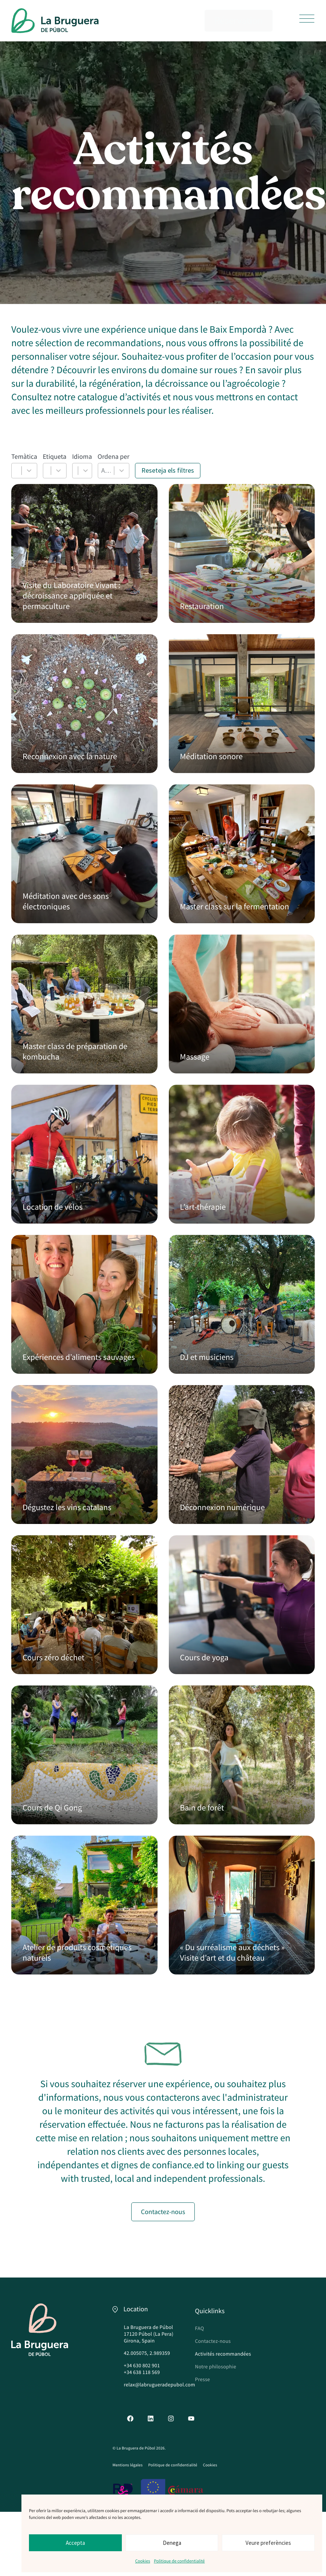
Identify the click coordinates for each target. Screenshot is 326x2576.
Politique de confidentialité (179, 2561)
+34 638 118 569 (142, 2372)
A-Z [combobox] (106, 470)
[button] (307, 19)
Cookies (142, 2561)
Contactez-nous (213, 2341)
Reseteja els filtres (167, 470)
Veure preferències (268, 2542)
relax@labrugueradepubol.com (159, 2384)
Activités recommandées (223, 2353)
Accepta (75, 2542)
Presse (202, 2379)
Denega (172, 2542)
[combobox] (16, 470)
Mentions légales (127, 2465)
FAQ (199, 2328)
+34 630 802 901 (142, 2365)
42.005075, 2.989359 (147, 2353)
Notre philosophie (216, 2366)
